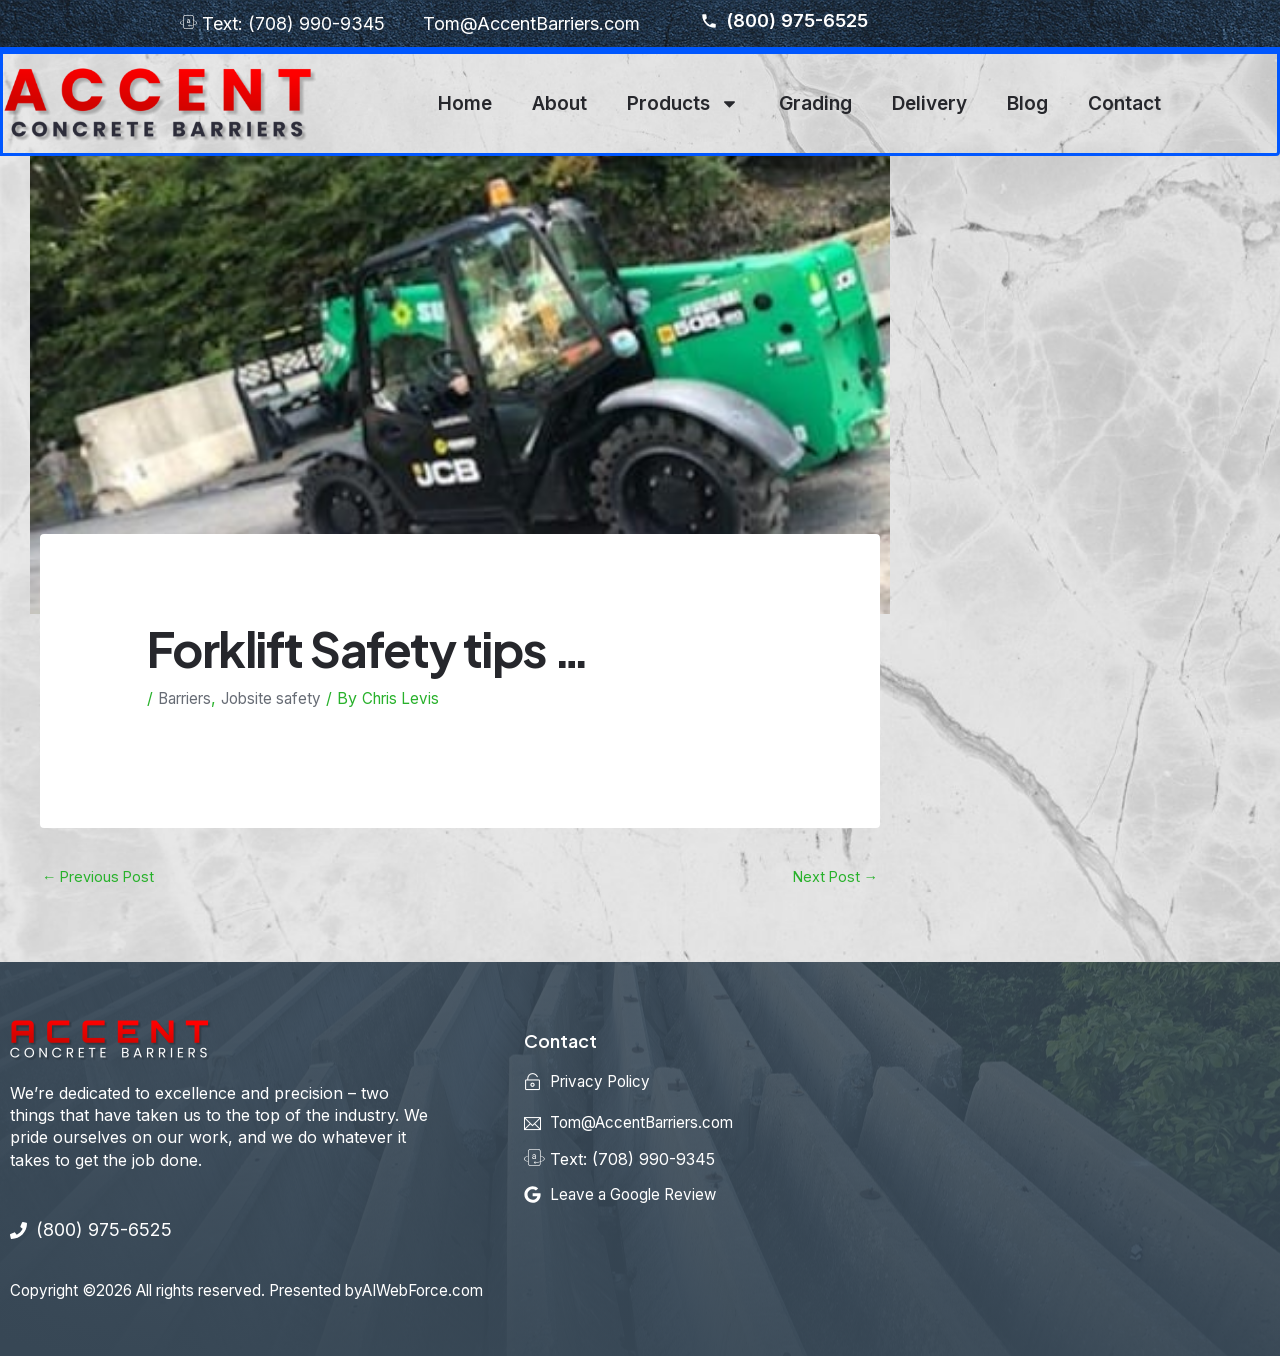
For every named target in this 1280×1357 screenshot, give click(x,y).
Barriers (188, 698)
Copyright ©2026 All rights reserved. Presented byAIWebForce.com (268, 1291)
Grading (815, 103)
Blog (1027, 103)
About (559, 103)
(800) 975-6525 (784, 21)
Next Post (834, 877)
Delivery (929, 103)
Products (683, 103)
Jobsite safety (282, 698)
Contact (1124, 103)
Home (465, 103)
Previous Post (99, 877)
